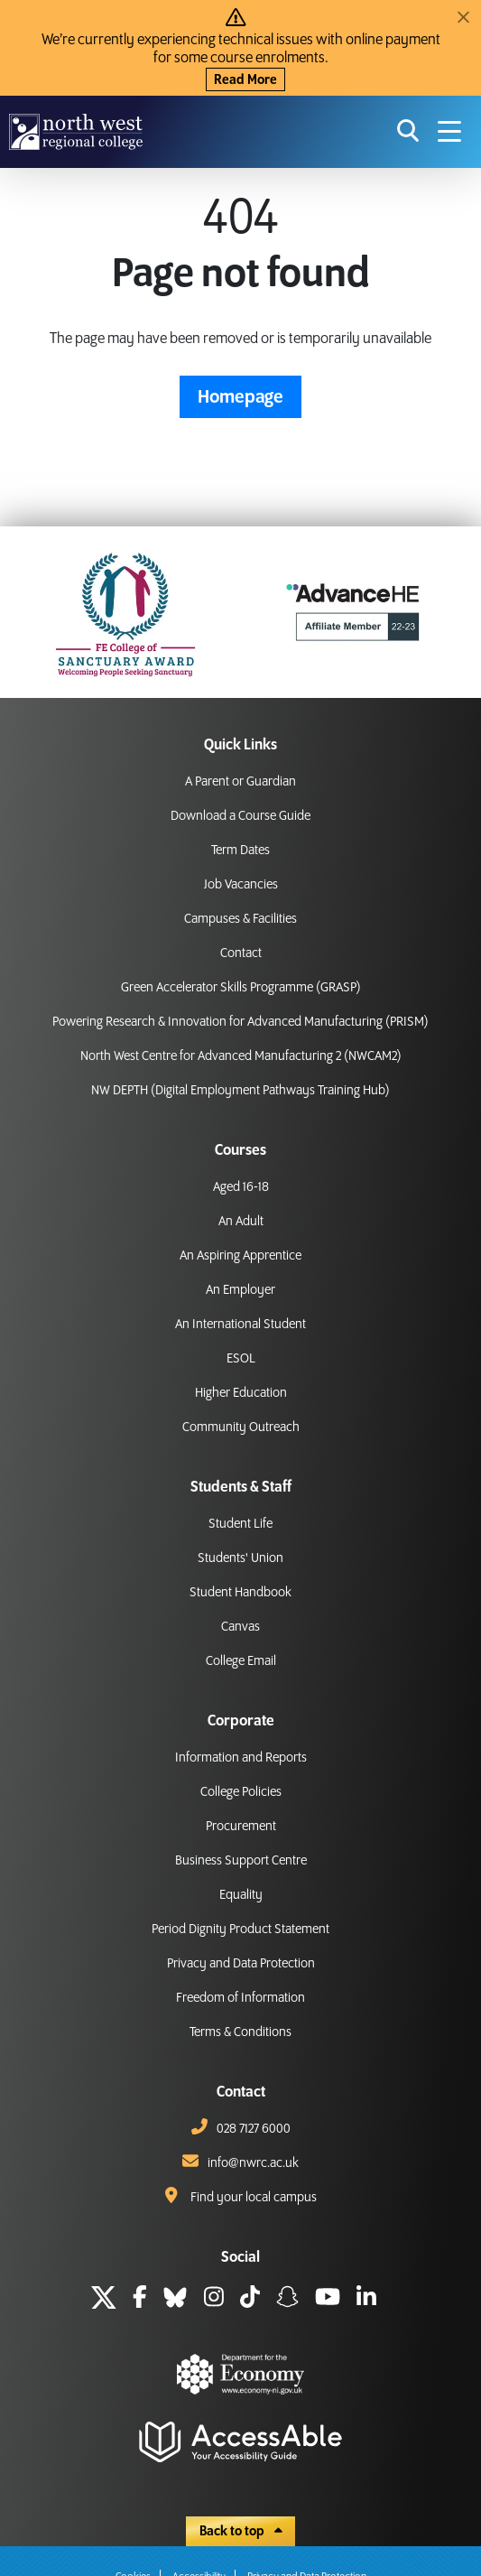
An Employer (240, 1290)
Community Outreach (241, 1427)
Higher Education (241, 1393)
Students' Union (240, 1558)
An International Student (240, 1324)
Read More (245, 80)
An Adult (241, 1221)
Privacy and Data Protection (241, 1964)
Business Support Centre (241, 1861)
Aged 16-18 (241, 1187)
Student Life (240, 1524)
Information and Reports (241, 1758)
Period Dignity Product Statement (240, 1929)
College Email (241, 1661)
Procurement (241, 1826)
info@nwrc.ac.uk (253, 2163)
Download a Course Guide (240, 816)
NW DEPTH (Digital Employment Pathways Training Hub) (240, 1090)
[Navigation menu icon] (449, 131)
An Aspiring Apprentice (240, 1256)
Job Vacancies (241, 885)
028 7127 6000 (254, 2129)
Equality (241, 1895)
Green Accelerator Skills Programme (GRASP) (241, 988)
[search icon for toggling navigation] (409, 131)
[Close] (463, 18)
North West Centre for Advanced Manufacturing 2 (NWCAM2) (241, 1056)
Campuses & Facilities (240, 919)
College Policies (241, 1792)
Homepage (240, 397)
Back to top (240, 2532)
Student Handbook (240, 1593)
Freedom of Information (240, 1998)
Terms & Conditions (240, 2032)
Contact (241, 953)
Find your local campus (253, 2197)
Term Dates (240, 850)
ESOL (241, 1359)
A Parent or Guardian (240, 782)
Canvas (240, 1627)
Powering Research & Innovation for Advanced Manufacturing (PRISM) (240, 1022)
